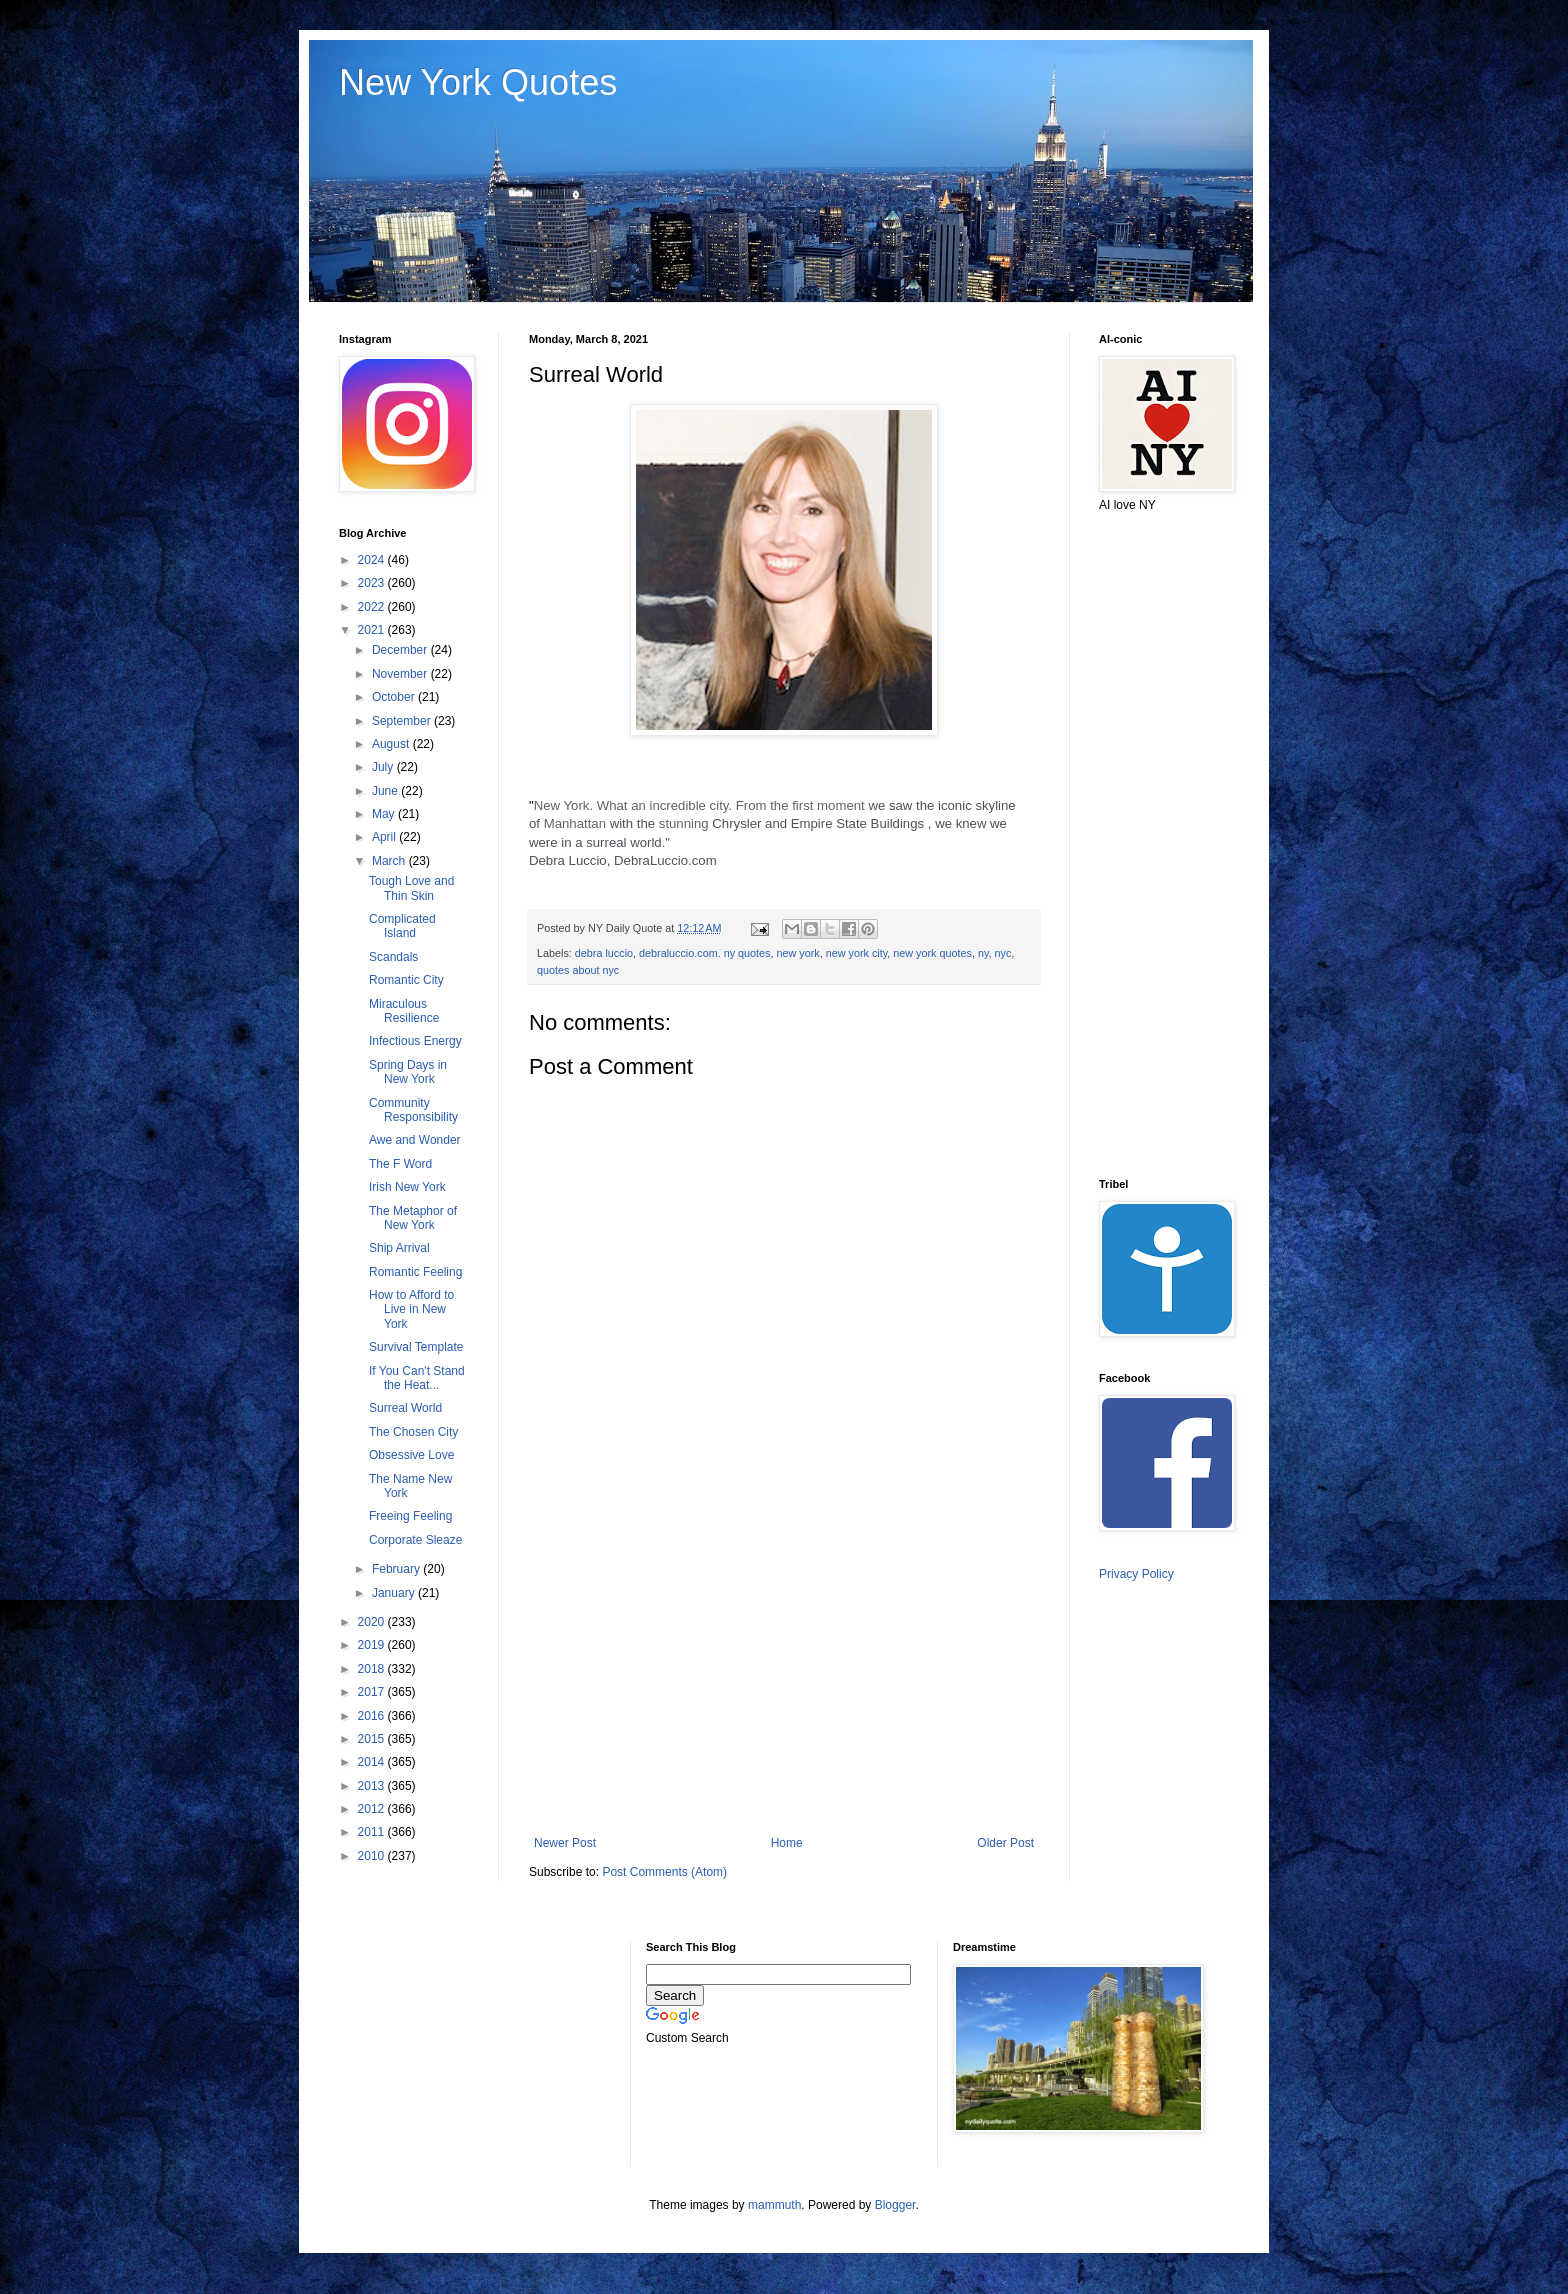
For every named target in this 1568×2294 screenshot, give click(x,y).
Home (787, 1843)
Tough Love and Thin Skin (411, 888)
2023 (373, 583)
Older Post (1005, 1843)
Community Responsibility (413, 1110)
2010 (373, 1856)
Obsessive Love (411, 1455)
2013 (373, 1786)
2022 (373, 607)
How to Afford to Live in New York (411, 1309)
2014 (373, 1762)
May (385, 814)
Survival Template (416, 1347)
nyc (1003, 953)
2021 (373, 630)
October (395, 697)
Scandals (393, 957)
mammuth (774, 2205)
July (384, 767)
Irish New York (407, 1187)
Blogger (895, 2205)
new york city (857, 953)
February (397, 1569)
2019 (373, 1645)
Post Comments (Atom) (664, 1872)
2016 (373, 1716)
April (385, 837)
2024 (373, 560)
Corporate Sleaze (415, 1540)
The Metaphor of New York (413, 1218)
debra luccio (604, 953)
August (392, 744)
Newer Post (565, 1843)
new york (797, 953)
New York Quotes (478, 82)
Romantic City (406, 980)
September (403, 721)
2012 (373, 1809)
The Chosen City (413, 1432)
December (401, 650)
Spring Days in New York (408, 1072)
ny (983, 953)
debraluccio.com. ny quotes (704, 953)
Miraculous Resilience (404, 1011)
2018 (373, 1669)
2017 (373, 1692)
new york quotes (932, 953)
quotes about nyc (578, 970)
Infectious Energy (415, 1041)
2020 (373, 1622)
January (395, 1593)
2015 (373, 1739)
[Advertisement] (784, 1671)
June (386, 791)
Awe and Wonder (415, 1140)
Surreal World (405, 1408)
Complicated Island (402, 926)
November (401, 674)
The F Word (400, 1164)
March (390, 861)
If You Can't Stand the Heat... (417, 1378)
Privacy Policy (1136, 1574)
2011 (373, 1832)
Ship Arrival (399, 1248)
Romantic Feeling (415, 1272)
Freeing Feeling (410, 1516)
